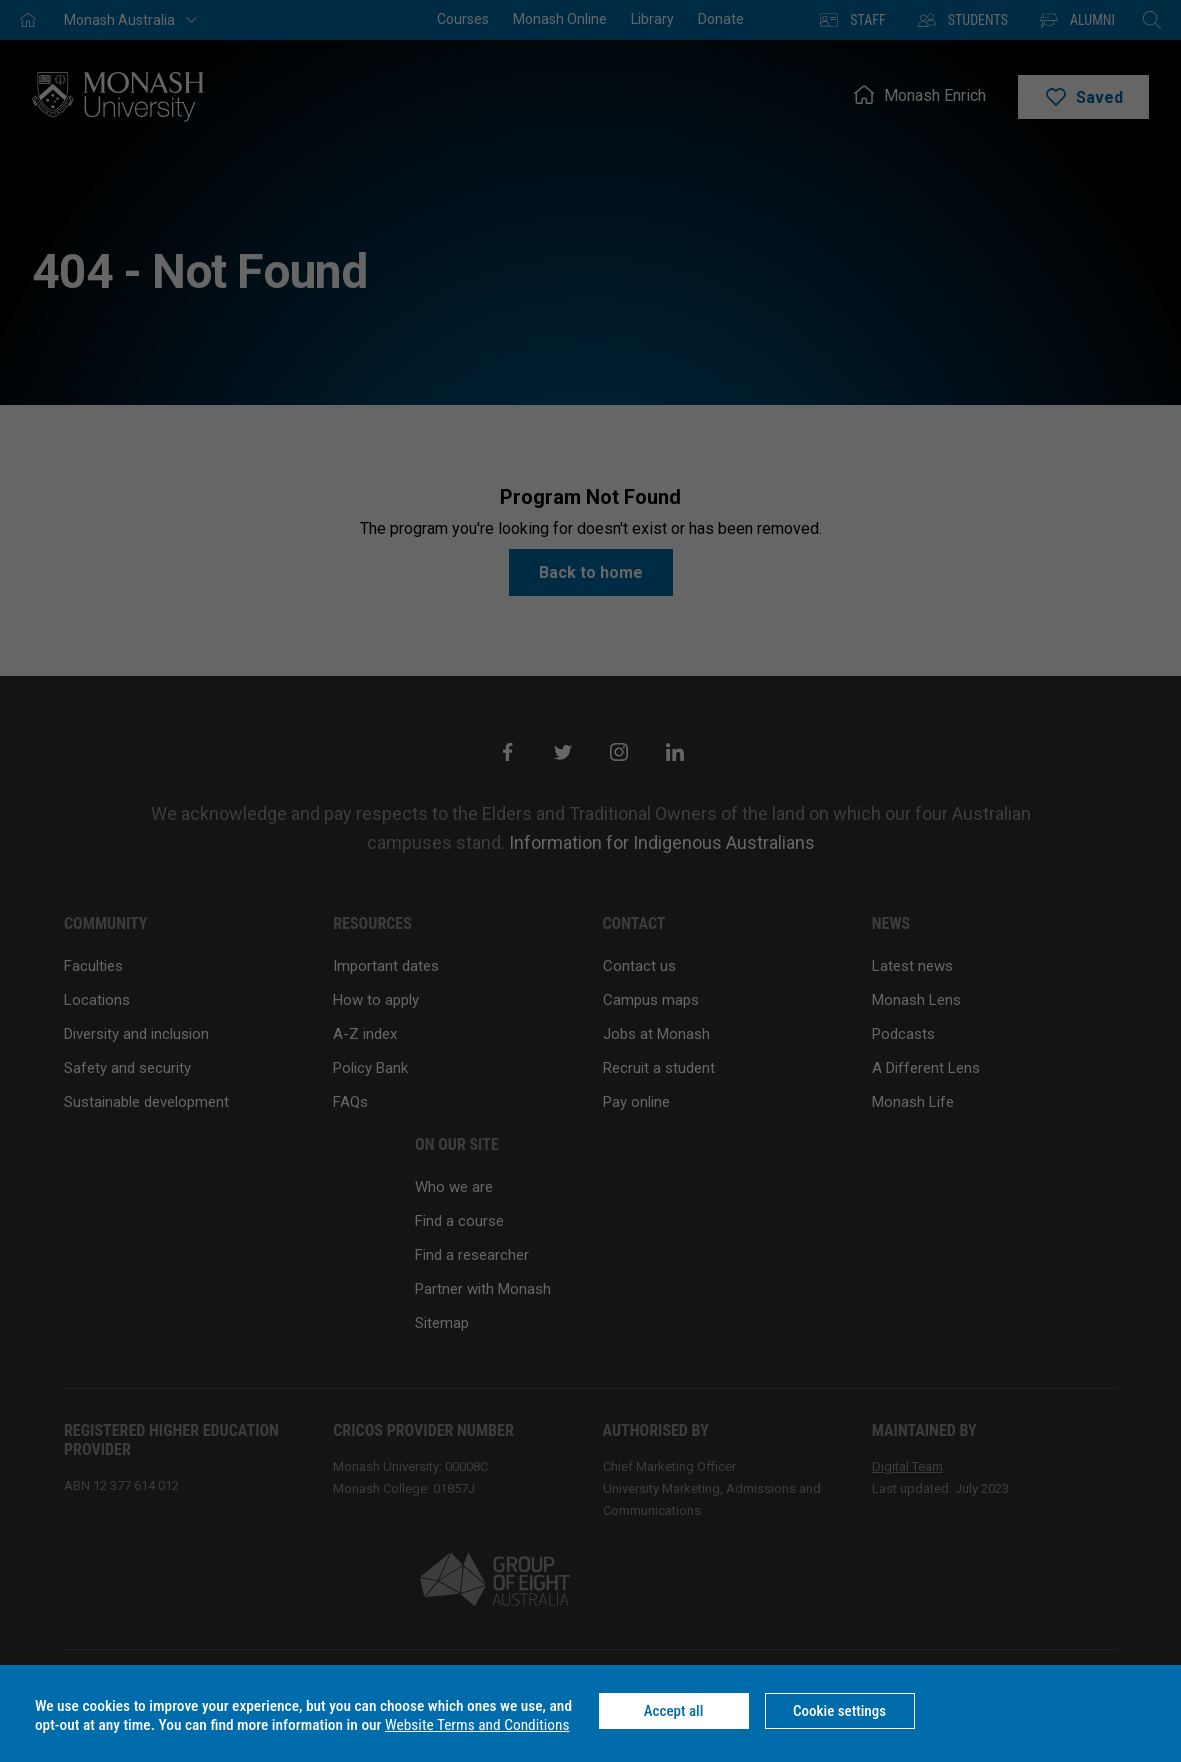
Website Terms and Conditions (477, 1725)
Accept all (674, 1711)
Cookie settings (839, 1711)
